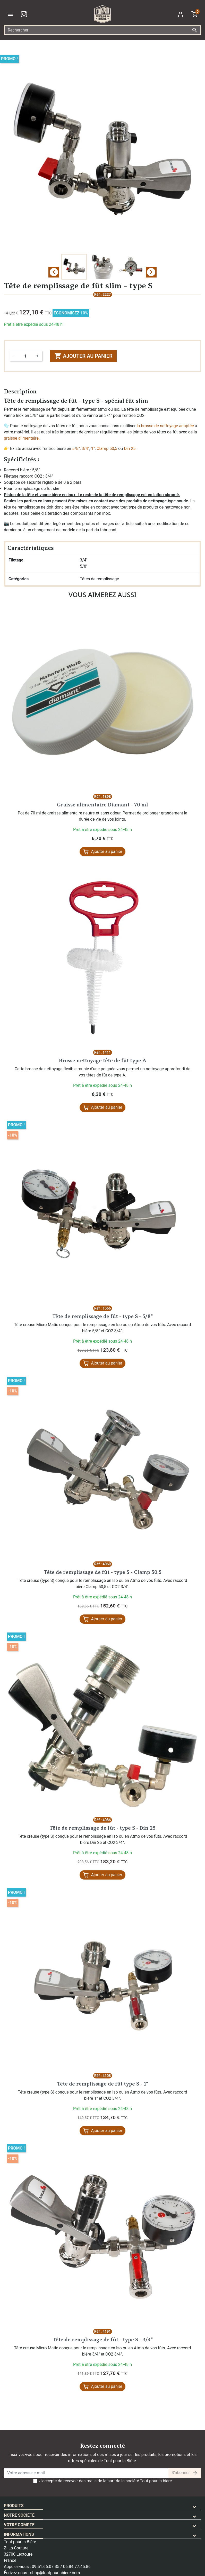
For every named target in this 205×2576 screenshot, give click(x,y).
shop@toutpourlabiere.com (55, 2572)
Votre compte (19, 2524)
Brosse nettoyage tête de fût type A (102, 1061)
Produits (14, 2505)
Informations (19, 2534)
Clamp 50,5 (107, 448)
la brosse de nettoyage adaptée (165, 425)
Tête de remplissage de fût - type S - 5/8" (102, 1316)
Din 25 (129, 448)
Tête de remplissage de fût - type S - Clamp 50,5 (102, 1572)
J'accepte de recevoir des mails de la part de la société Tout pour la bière (105, 2480)
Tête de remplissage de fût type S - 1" (102, 2084)
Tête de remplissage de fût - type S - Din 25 (102, 1828)
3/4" (85, 448)
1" (93, 448)
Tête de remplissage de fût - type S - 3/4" (103, 2340)
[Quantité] (25, 356)
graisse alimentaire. (22, 438)
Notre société (19, 2515)
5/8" (76, 448)
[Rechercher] (102, 30)
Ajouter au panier (83, 356)
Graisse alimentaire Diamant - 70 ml (102, 805)
